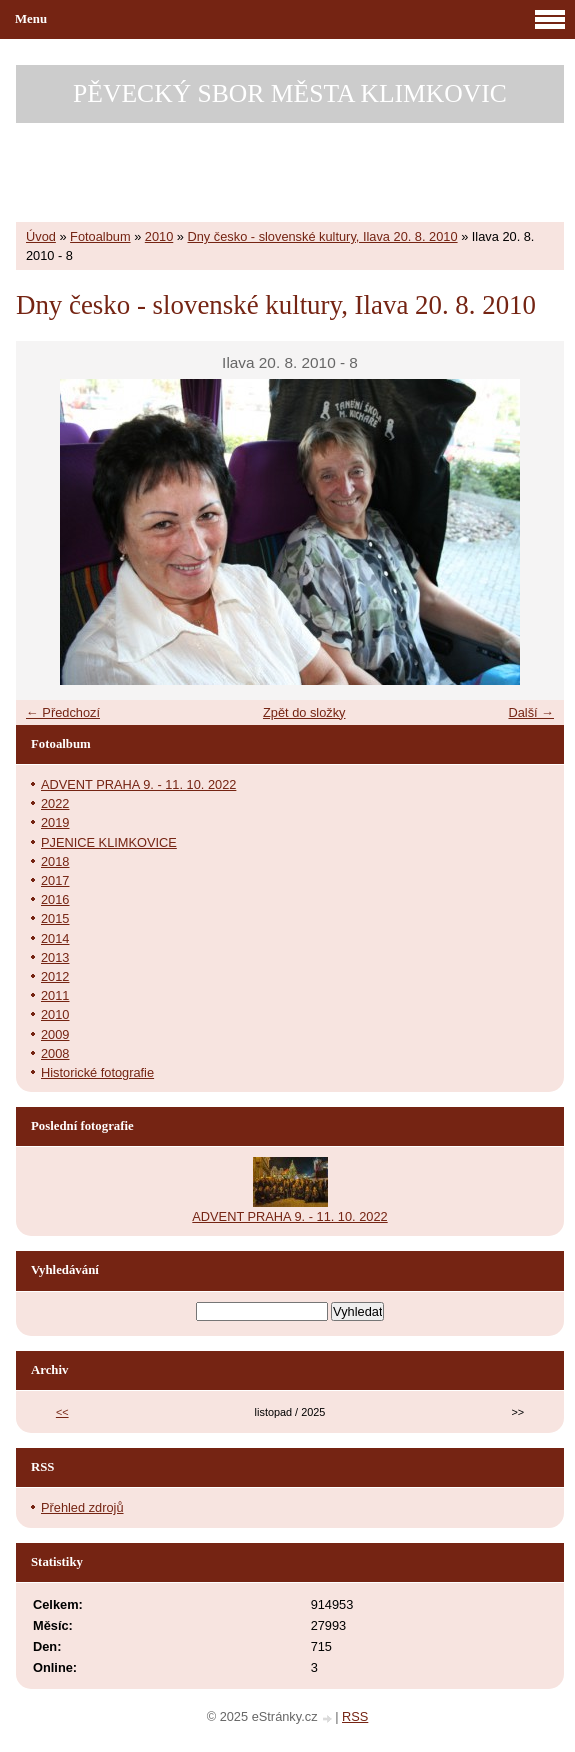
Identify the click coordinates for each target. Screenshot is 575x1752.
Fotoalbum (100, 236)
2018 (55, 861)
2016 (55, 899)
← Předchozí (63, 712)
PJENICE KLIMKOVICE (109, 842)
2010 (159, 236)
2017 (55, 880)
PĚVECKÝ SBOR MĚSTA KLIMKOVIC (290, 93)
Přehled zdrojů (82, 1507)
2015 (55, 918)
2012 (55, 976)
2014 (55, 938)
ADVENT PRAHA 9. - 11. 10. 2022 (138, 784)
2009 (55, 1034)
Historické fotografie (97, 1072)
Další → (531, 712)
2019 (55, 822)
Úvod (41, 236)
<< (62, 1412)
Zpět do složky (304, 712)
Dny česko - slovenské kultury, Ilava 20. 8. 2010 (323, 236)
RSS (355, 1716)
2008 (55, 1053)
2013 (55, 957)
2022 (55, 803)
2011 (55, 995)
